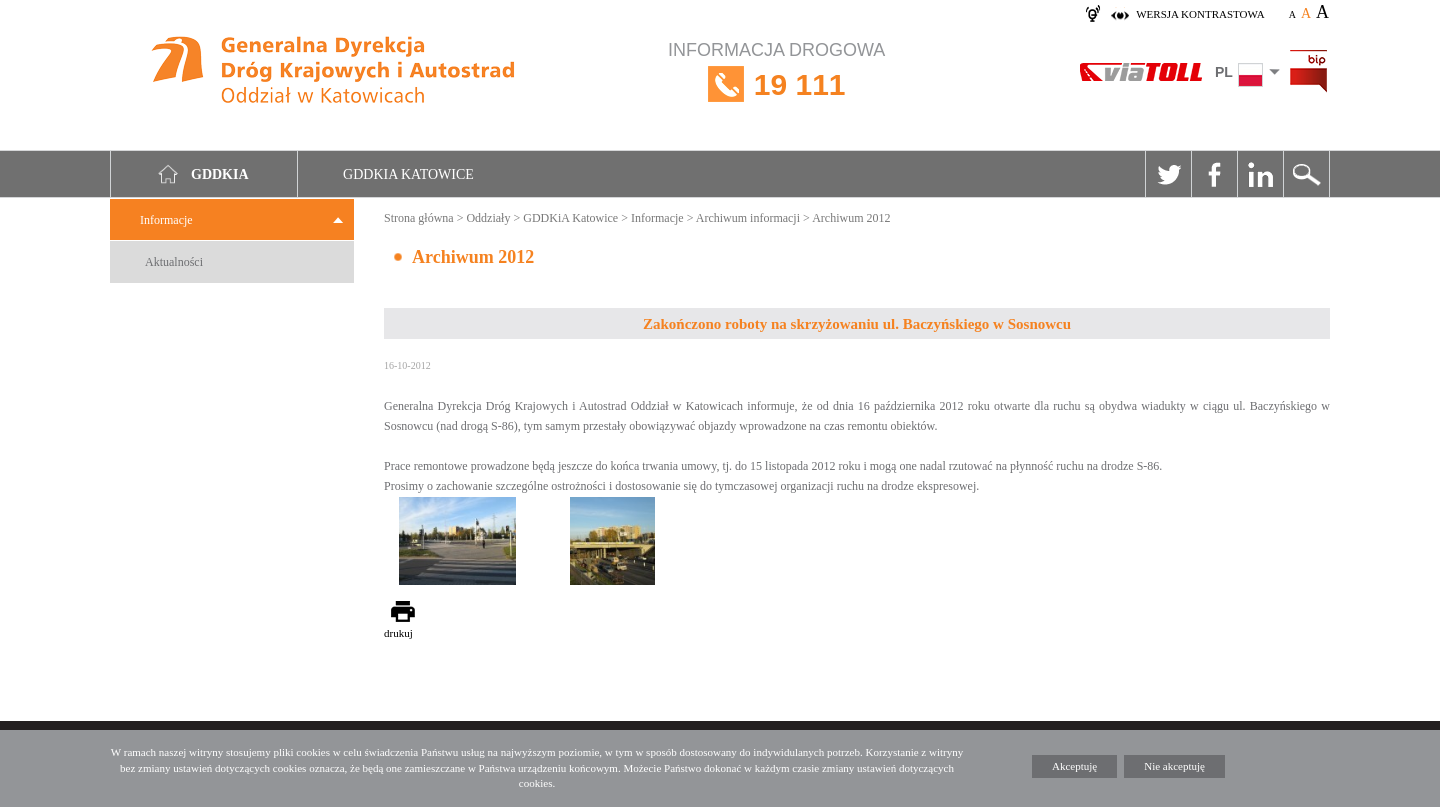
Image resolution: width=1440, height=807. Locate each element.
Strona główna (419, 218)
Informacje (166, 220)
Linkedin (1260, 174)
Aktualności (174, 262)
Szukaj (1306, 174)
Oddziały (488, 218)
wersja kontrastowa (1200, 14)
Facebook (1214, 174)
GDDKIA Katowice (408, 174)
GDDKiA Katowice (570, 218)
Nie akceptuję (1174, 766)
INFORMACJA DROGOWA (776, 84)
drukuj (398, 633)
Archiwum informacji (748, 218)
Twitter (1168, 174)
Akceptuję (1074, 766)
